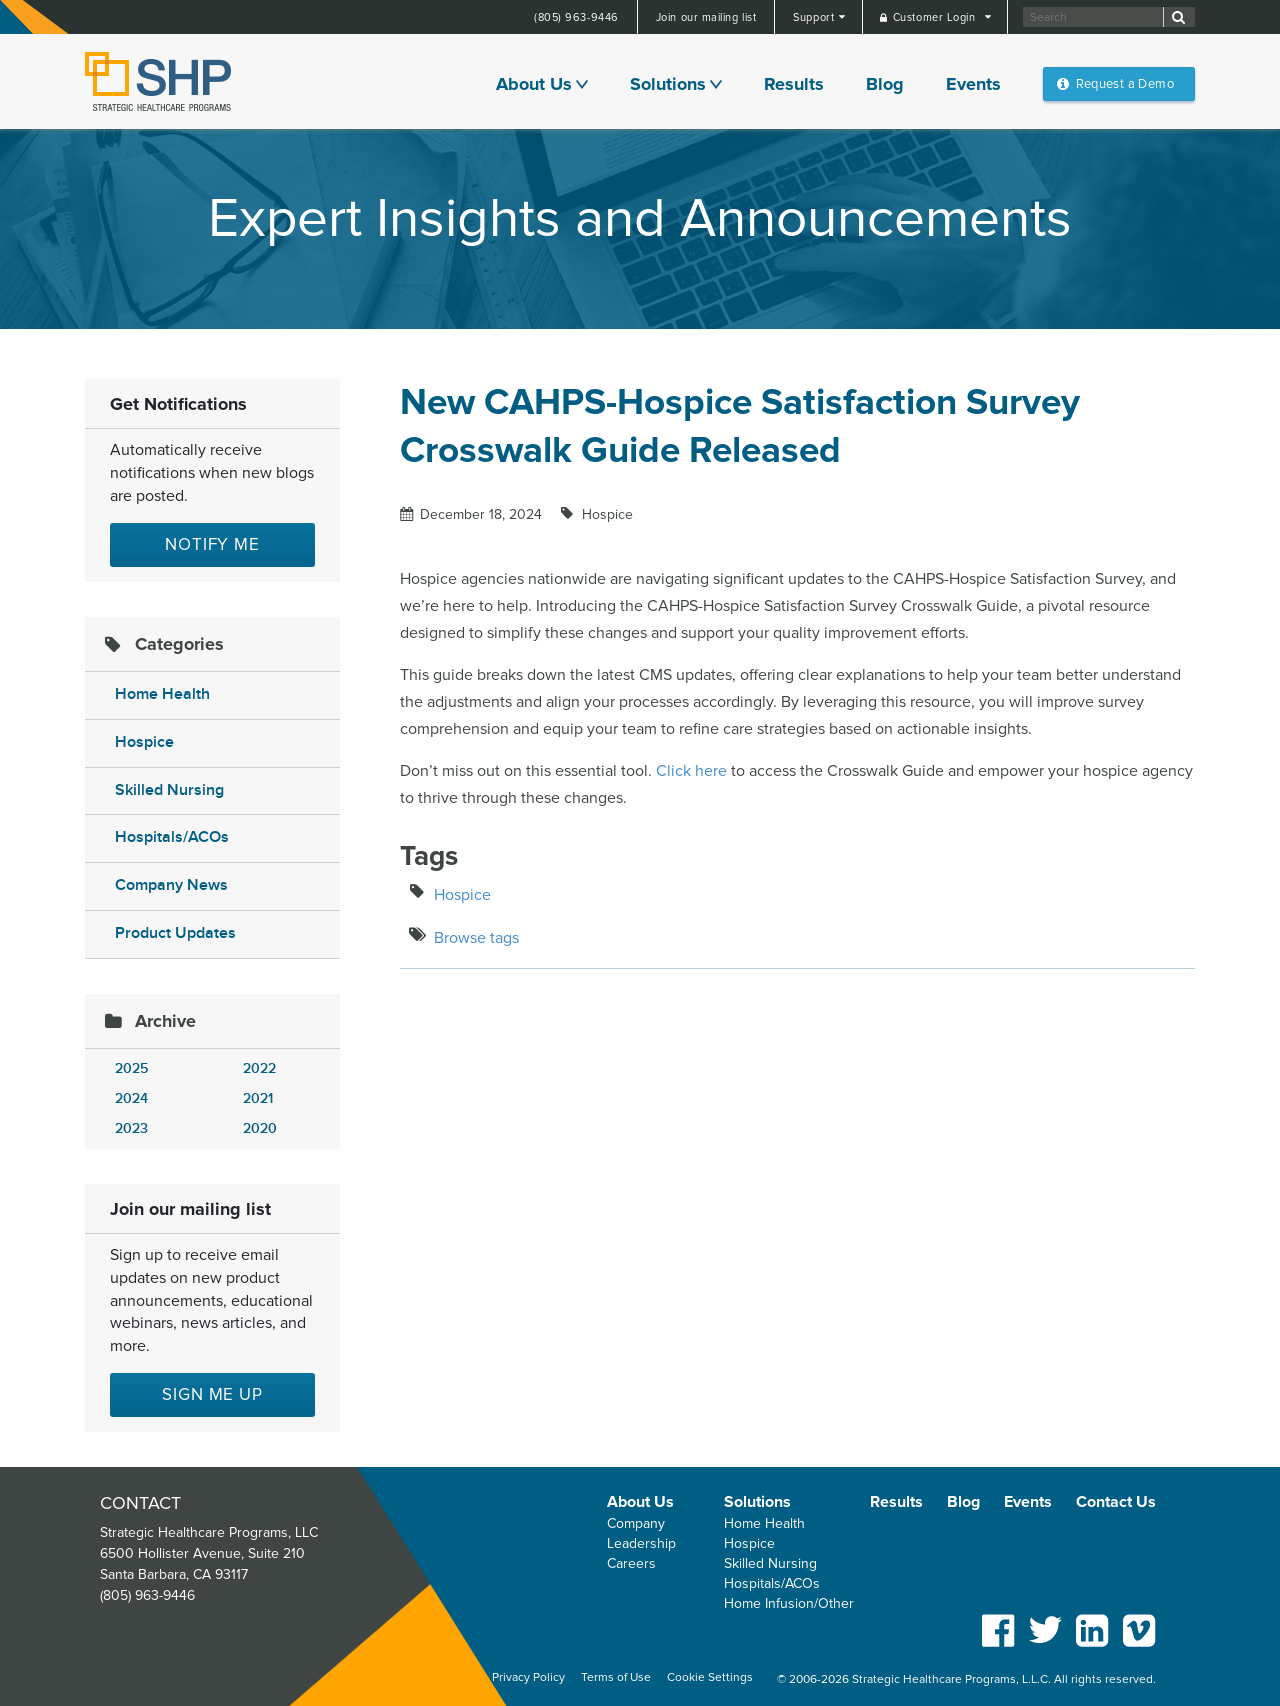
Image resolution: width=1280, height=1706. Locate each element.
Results (794, 84)
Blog (885, 84)
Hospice (144, 742)
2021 (258, 1098)
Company (636, 1523)
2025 (131, 1068)
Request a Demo (1125, 84)
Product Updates (175, 933)
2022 (259, 1068)
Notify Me (212, 544)
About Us (534, 84)
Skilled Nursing (169, 790)
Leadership (641, 1543)
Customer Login (936, 17)
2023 (131, 1128)
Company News (171, 885)
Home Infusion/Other (789, 1603)
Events (973, 84)
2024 (131, 1098)
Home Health (162, 694)
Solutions (668, 84)
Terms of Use (616, 1677)
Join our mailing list (706, 17)
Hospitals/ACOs (172, 837)
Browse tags (476, 938)
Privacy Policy (528, 1677)
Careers (631, 1563)
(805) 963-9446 (576, 17)
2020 (260, 1128)
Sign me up (212, 1394)
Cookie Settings (710, 1677)
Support (815, 17)
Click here (691, 771)
